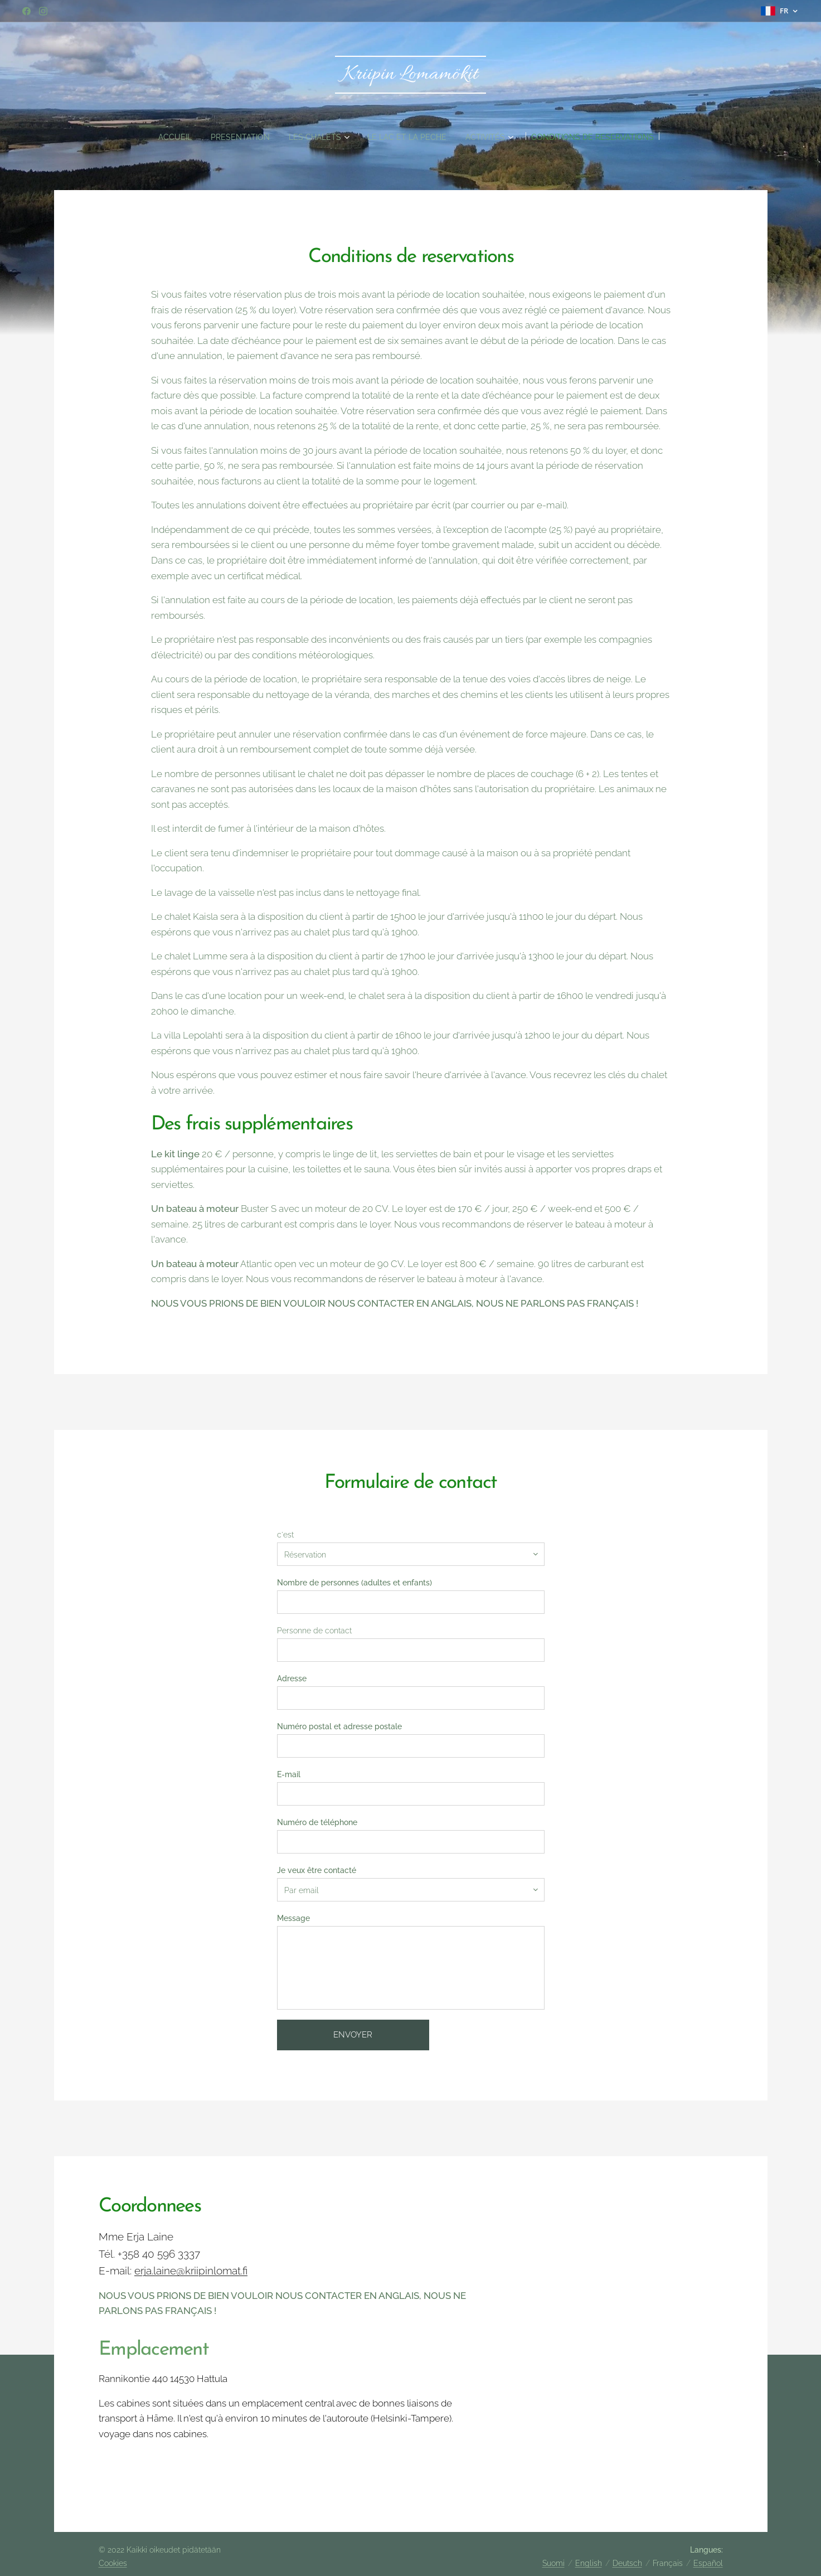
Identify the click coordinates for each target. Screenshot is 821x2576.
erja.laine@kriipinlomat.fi (190, 2270)
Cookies (113, 2563)
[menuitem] (158, 137)
